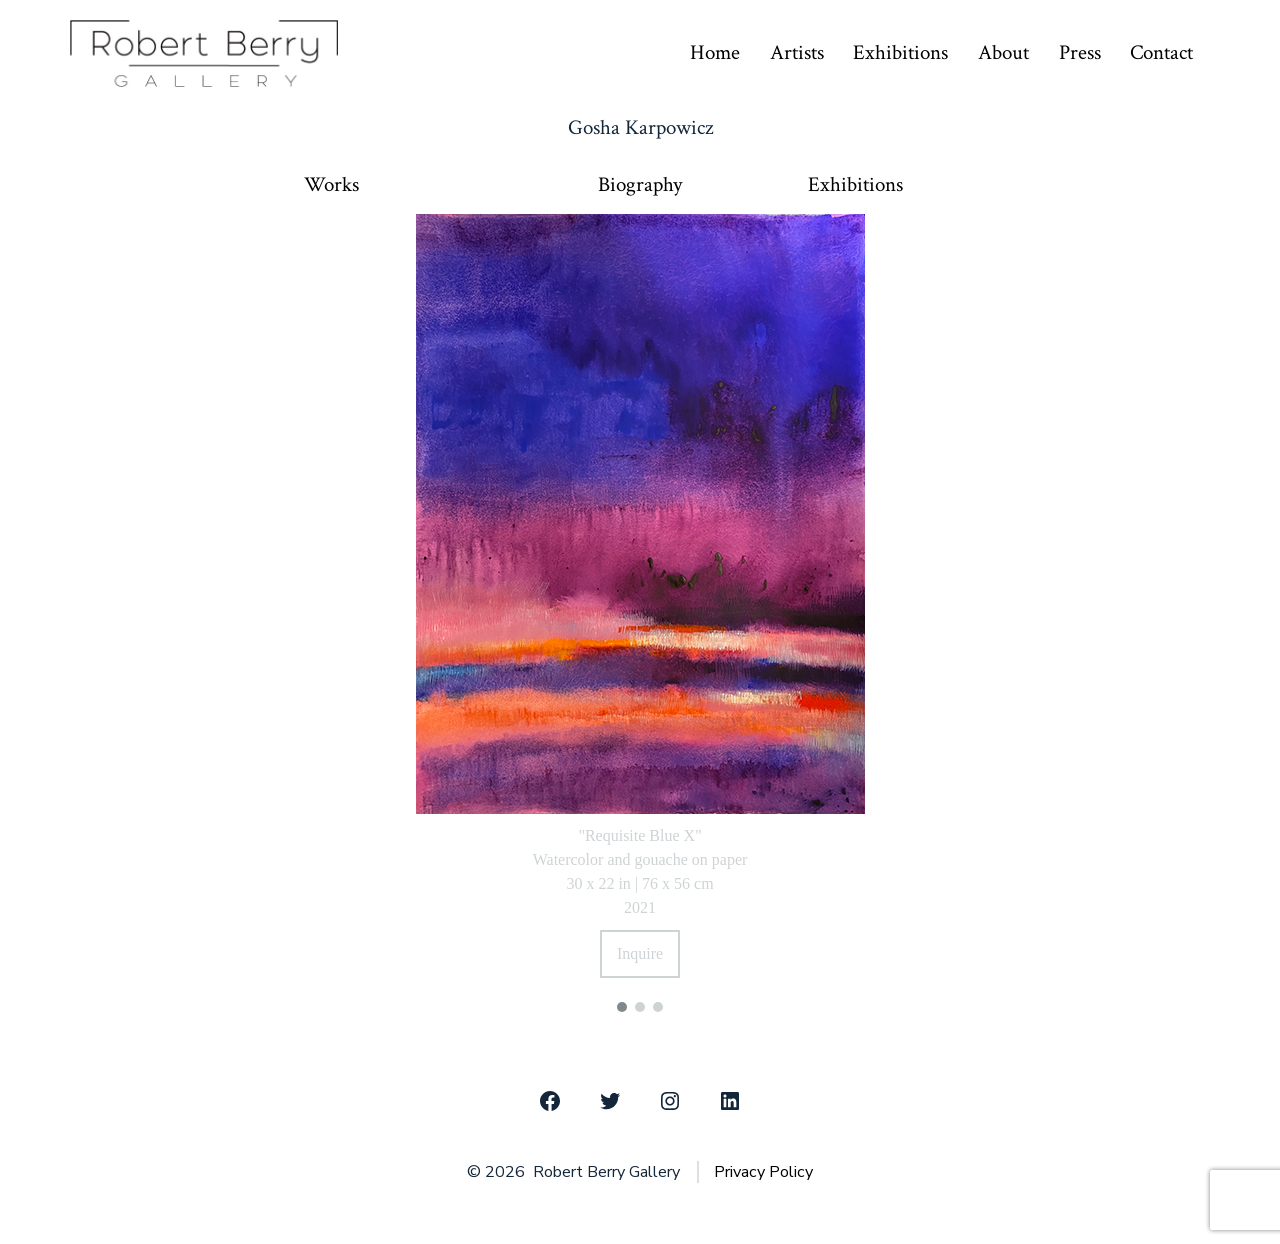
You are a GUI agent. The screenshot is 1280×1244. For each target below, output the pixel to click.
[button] (622, 1007)
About (1003, 52)
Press (1080, 52)
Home (715, 52)
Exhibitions (900, 52)
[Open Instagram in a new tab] (670, 1101)
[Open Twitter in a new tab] (610, 1101)
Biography (640, 185)
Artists (797, 52)
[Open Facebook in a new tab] (550, 1101)
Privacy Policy (763, 1172)
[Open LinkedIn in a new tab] (730, 1101)
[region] (640, 610)
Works (331, 185)
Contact (1161, 52)
